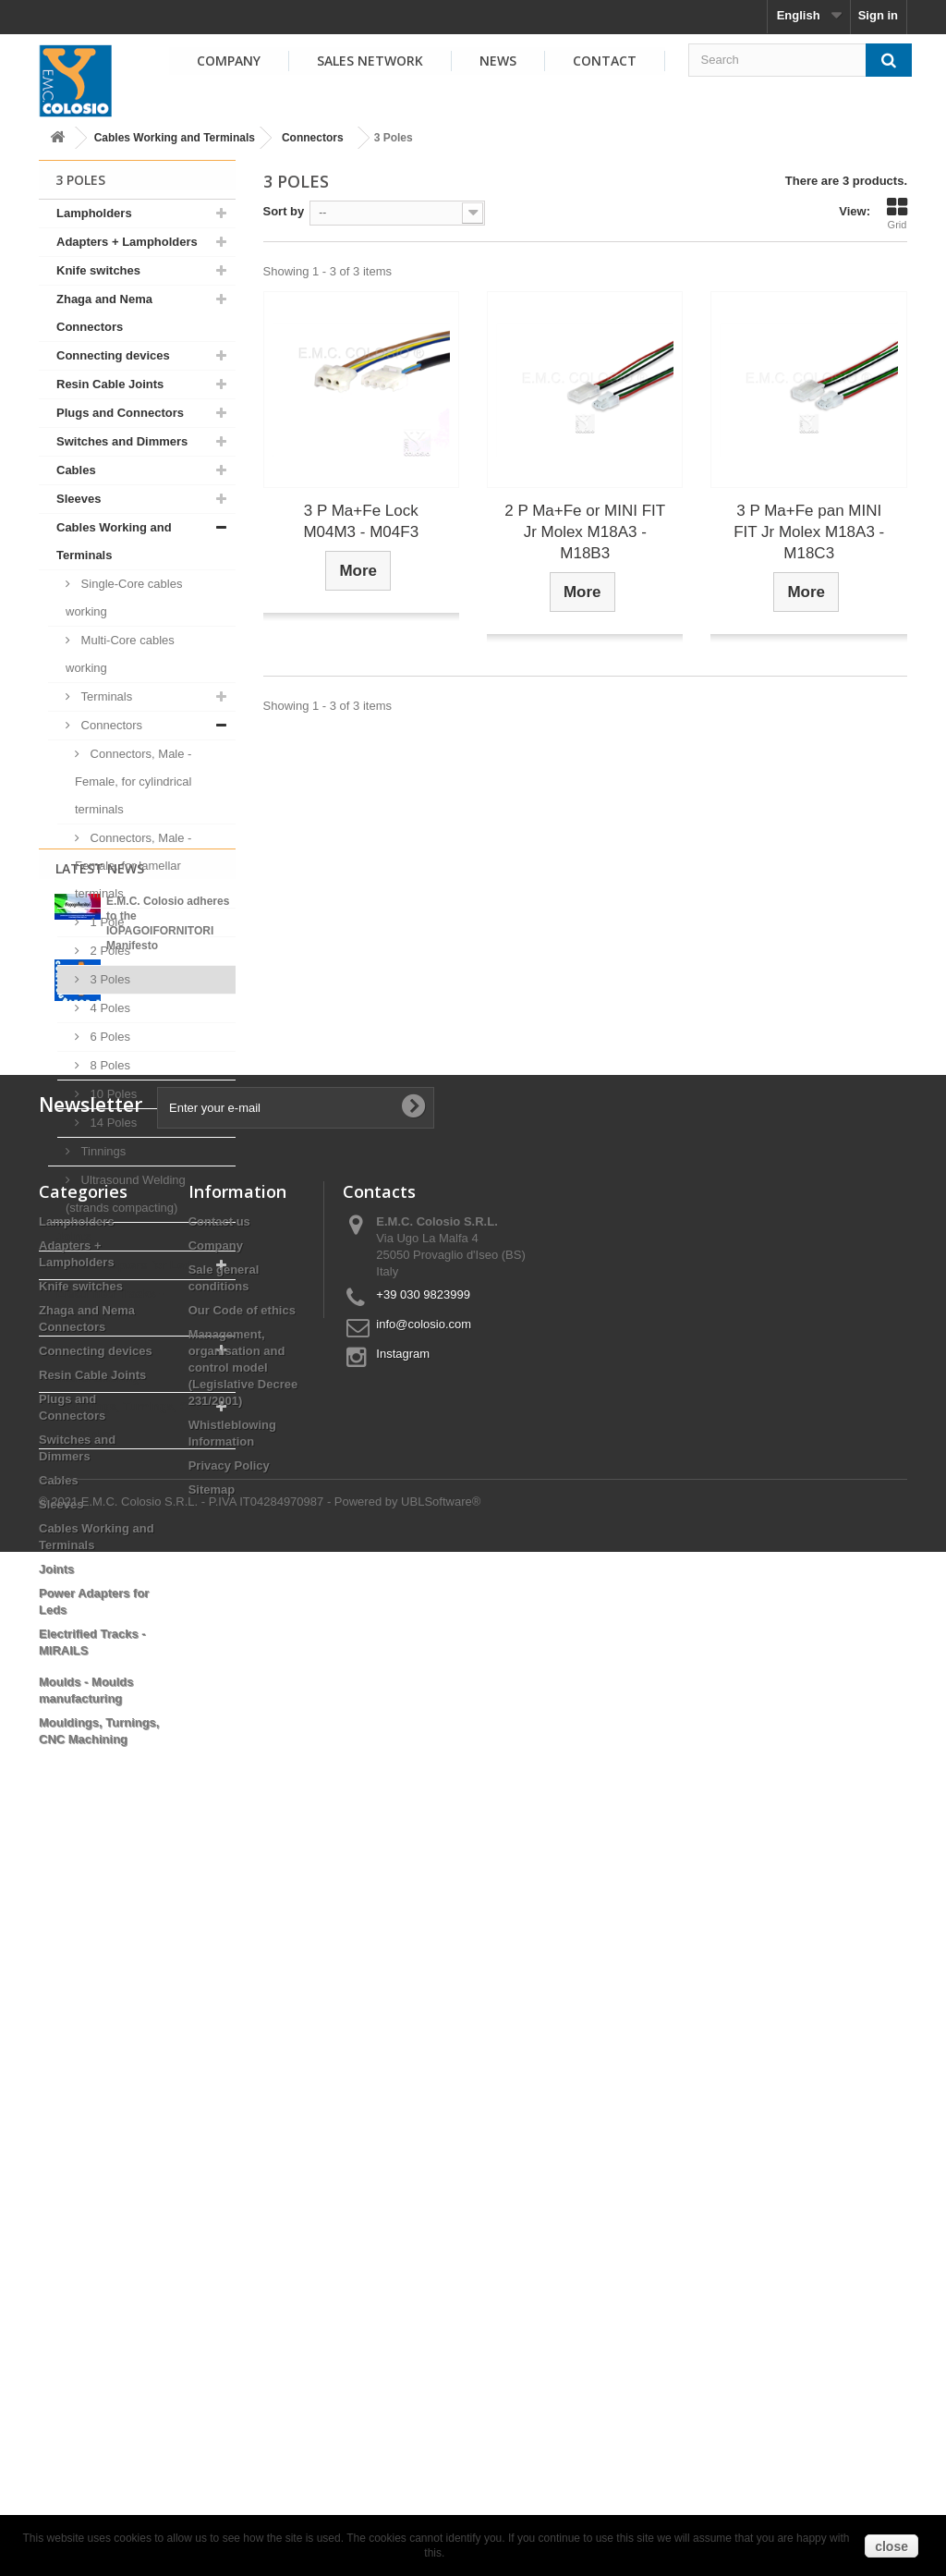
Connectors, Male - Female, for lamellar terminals (133, 865)
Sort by (284, 211)
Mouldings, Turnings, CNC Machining (131, 1420)
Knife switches (98, 270)
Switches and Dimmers (122, 441)
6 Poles (108, 1037)
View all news (137, 1708)
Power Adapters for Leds (127, 1265)
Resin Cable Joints (110, 384)
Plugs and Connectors (120, 413)
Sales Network (370, 60)
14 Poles (112, 1122)
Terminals (105, 696)
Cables (76, 470)
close (891, 2546)
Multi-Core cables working (120, 654)
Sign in (878, 15)
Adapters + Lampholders (127, 242)
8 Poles (108, 1065)
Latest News (99, 1497)
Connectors (313, 137)
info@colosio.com (423, 2044)
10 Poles (112, 1094)
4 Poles (108, 1008)
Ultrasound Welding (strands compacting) (126, 1194)
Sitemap (212, 2209)
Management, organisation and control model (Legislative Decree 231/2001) (243, 2087)
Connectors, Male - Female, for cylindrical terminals (133, 781)
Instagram (403, 2074)
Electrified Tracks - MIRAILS (110, 1307)
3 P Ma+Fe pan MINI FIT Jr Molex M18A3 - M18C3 (809, 532)
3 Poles (108, 979)
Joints (73, 1236)
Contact (605, 60)
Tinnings (102, 1151)
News (497, 60)
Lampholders (94, 213)
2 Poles (108, 951)
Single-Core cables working (124, 597)
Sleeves (78, 499)
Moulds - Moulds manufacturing (104, 1364)
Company (229, 60)
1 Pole (105, 922)
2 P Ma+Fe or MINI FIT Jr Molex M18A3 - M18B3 (584, 532)
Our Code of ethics (242, 2030)
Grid (897, 213)
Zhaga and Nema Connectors (104, 313)
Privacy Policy (229, 2185)
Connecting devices (113, 355)
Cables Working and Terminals (174, 137)
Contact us (219, 1941)
